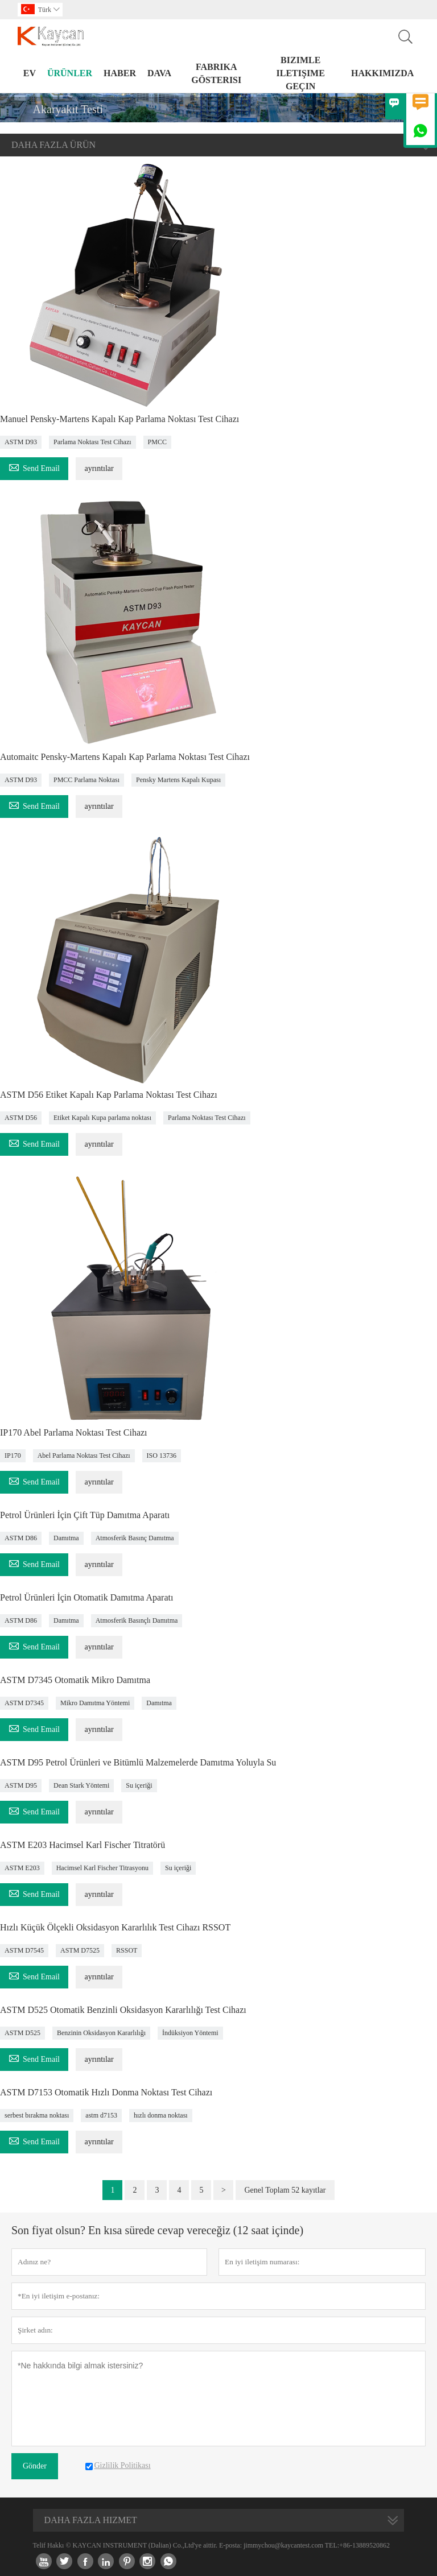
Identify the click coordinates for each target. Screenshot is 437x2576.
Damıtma (66, 1538)
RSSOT (126, 1950)
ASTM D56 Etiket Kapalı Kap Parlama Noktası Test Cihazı (108, 1094)
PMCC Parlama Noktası (86, 780)
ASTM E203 (22, 1868)
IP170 (13, 1455)
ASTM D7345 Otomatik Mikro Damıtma (75, 1680)
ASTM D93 (21, 442)
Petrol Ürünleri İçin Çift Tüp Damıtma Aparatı (85, 1515)
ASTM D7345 (24, 1703)
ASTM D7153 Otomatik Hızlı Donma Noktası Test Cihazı (106, 2092)
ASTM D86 (21, 1538)
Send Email (34, 467)
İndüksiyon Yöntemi (190, 2033)
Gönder (35, 2466)
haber (120, 73)
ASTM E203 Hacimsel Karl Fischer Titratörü (82, 1845)
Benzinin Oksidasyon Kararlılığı (101, 2033)
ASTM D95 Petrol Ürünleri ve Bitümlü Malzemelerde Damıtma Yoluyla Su (138, 1762)
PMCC (157, 442)
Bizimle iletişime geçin (301, 73)
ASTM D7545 (24, 1950)
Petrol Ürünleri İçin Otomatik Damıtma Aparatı (86, 1597)
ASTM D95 (21, 1785)
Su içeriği (139, 1785)
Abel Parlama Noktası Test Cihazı (84, 1455)
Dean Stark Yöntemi (81, 1785)
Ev (29, 73)
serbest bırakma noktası (37, 2115)
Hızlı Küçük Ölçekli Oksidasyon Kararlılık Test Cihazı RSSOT (115, 1927)
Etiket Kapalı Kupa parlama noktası (102, 1118)
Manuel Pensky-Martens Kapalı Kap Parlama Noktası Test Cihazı (119, 419)
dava (159, 73)
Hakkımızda (382, 73)
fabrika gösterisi (216, 73)
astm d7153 (101, 2115)
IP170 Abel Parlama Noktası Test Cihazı (73, 1432)
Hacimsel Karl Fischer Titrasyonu (102, 1868)
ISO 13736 (161, 1455)
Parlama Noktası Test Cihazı (92, 442)
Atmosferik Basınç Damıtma (135, 1538)
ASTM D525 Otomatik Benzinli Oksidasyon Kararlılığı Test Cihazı (123, 2010)
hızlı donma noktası (161, 2115)
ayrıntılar (98, 468)
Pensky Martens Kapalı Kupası (178, 780)
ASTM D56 (21, 1118)
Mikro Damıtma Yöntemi (95, 1703)
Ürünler (69, 73)
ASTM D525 (22, 2033)
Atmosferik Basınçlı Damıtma (137, 1620)
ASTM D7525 (80, 1950)
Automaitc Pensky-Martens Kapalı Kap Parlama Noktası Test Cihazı (125, 757)
